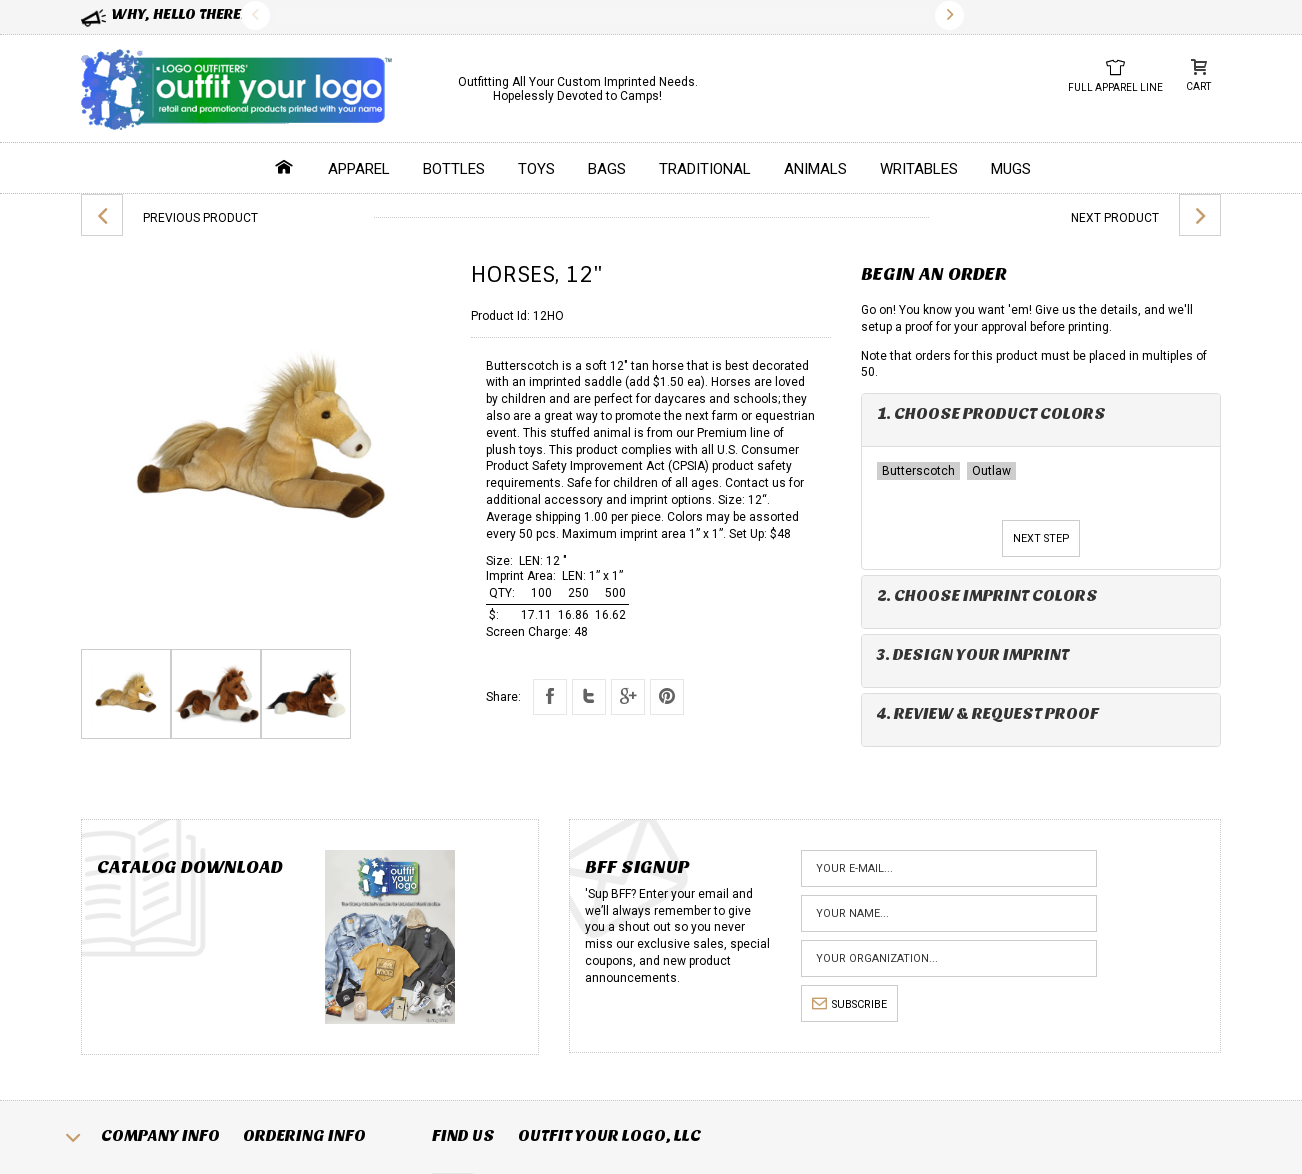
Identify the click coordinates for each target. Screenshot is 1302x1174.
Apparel (359, 169)
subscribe (849, 1004)
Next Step (1041, 538)
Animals (815, 169)
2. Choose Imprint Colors (987, 595)
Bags (607, 169)
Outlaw (991, 471)
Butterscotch (918, 471)
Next (949, 15)
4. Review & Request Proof (988, 713)
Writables (919, 169)
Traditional (705, 169)
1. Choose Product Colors (991, 413)
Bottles (454, 169)
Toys (536, 169)
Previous (255, 15)
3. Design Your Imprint (973, 654)
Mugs (1011, 169)
